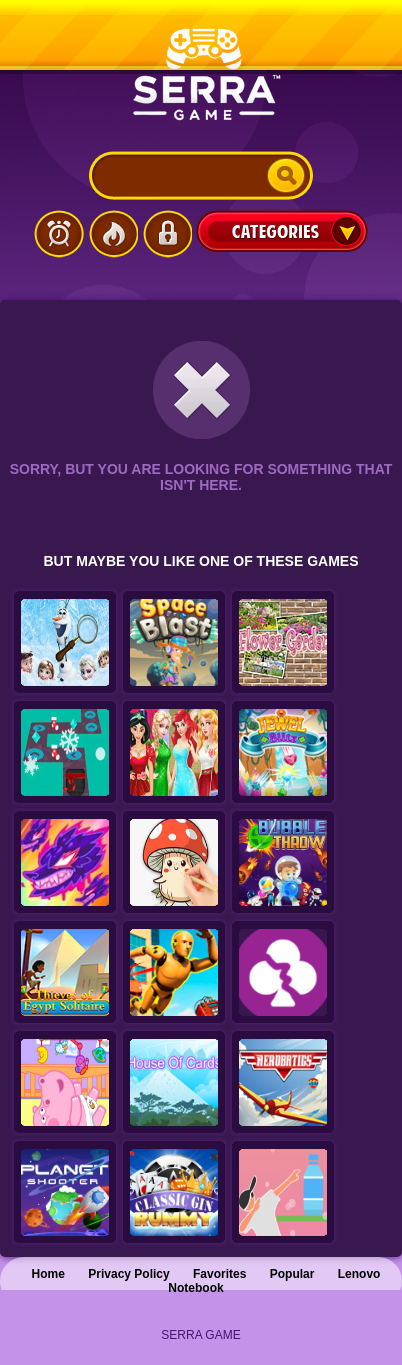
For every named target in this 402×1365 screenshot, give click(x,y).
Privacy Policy (128, 1274)
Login (167, 234)
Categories (282, 231)
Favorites (219, 1274)
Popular (292, 1274)
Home (48, 1274)
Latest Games (59, 234)
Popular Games (113, 234)
